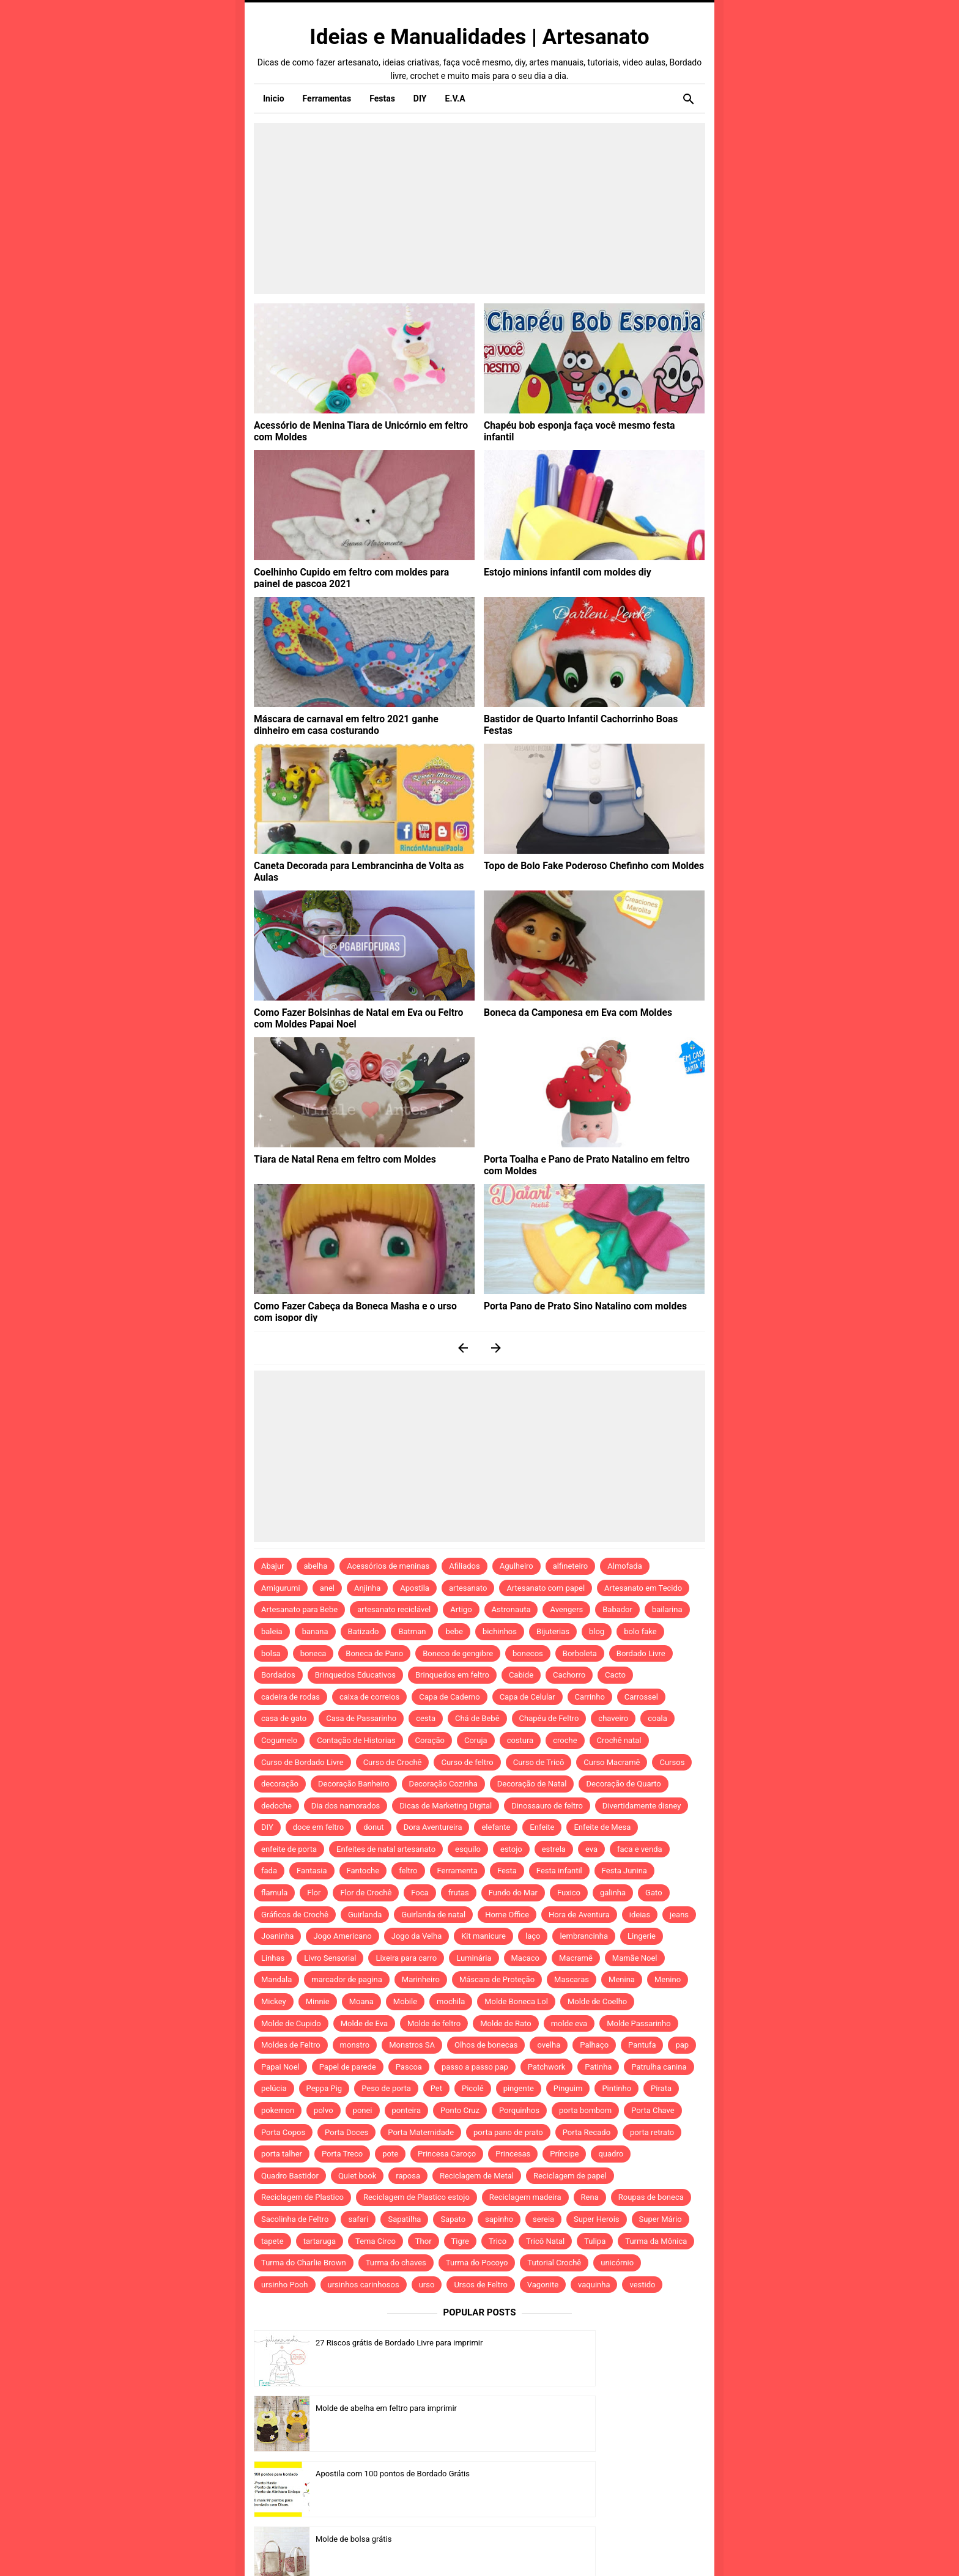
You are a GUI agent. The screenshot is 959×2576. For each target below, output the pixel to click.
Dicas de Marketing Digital (445, 1805)
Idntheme (630, 2550)
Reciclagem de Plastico (302, 2197)
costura (520, 1740)
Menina (622, 1979)
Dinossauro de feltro (547, 1805)
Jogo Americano (342, 1936)
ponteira (406, 2110)
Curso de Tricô (539, 1762)
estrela (554, 1849)
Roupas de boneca (651, 2197)
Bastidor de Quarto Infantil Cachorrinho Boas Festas (584, 718)
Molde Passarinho (638, 2023)
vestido (642, 2284)
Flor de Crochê (365, 1892)
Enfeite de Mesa (602, 1827)
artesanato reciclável (394, 1609)
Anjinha (367, 1588)
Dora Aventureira (433, 1827)
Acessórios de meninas (388, 1566)
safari (358, 2219)
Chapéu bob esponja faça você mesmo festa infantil (583, 424)
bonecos (528, 1653)
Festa (507, 1870)
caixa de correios (369, 1696)
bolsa (271, 1653)
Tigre (460, 2241)
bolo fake (640, 1631)
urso (427, 2284)
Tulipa (594, 2241)
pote (390, 2153)
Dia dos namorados (345, 1805)
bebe (453, 1631)
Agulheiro (516, 1566)
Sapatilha (404, 2219)
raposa (408, 2175)
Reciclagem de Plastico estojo (416, 2197)
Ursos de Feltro (480, 2284)
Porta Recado (586, 2132)
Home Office (507, 1914)
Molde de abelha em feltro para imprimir (616, 2342)
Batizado (363, 1631)
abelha (316, 1566)
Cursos (671, 1762)
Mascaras (571, 1979)
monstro (355, 2044)
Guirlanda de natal (433, 1914)
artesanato (468, 1588)
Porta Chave (653, 2110)
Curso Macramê (611, 1762)
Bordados (278, 1674)
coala (657, 1718)
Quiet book (357, 2175)
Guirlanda (365, 1914)
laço (532, 1936)
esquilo (468, 1849)
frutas (458, 1892)
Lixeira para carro (406, 1958)
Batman (412, 1631)
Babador (617, 1609)
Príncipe (564, 2153)
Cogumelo (279, 1740)
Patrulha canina (658, 2066)
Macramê (576, 1958)
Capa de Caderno (449, 1696)
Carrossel (641, 1696)
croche (565, 1740)
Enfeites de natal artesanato (385, 1849)
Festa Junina (624, 1870)
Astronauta (511, 1609)
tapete (272, 2241)
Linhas (272, 1958)
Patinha (598, 2066)
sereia (543, 2219)
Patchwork (547, 2066)
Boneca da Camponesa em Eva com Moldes (567, 1011)
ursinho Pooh (284, 2284)
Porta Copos (283, 2132)
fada (269, 1870)
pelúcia (274, 2088)
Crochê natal (619, 1740)
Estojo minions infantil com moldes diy (558, 571)
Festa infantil (559, 1870)
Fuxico (568, 1892)
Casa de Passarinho (361, 1718)
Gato (653, 1892)
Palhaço (594, 2044)
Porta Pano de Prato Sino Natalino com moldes (574, 1305)
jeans (679, 1914)
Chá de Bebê (477, 1718)
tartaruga (319, 2241)
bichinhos (500, 1631)
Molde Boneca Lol (516, 2001)
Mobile (405, 2001)
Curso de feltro (467, 1762)
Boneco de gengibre (458, 1653)
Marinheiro (421, 1979)
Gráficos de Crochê (294, 1914)
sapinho (499, 2219)
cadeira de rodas (290, 1696)
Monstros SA (412, 2044)
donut (373, 1827)
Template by (607, 2550)
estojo (511, 1849)
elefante (495, 1827)
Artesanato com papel (545, 1588)
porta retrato (652, 2132)
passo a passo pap (475, 2066)
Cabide (521, 1674)
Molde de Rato (505, 2023)
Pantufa (642, 2044)
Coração (430, 1740)
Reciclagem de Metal (477, 2175)
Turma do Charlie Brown (303, 2262)
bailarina (667, 1609)
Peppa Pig (324, 2088)
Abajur (272, 1566)
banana (315, 1631)
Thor (423, 2241)
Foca (419, 1892)
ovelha (548, 2044)
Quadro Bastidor (290, 2175)
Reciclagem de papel (570, 2175)
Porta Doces (346, 2132)
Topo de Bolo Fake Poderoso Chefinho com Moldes (581, 865)
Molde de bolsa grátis (583, 2408)
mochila (451, 2001)
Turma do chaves (396, 2262)
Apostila (414, 1588)
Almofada (624, 1566)
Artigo (461, 1609)
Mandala (276, 1979)
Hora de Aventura (579, 1914)
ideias (639, 1914)
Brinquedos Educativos (355, 1674)
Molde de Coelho (597, 2001)
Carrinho (590, 1696)
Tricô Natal (545, 2241)
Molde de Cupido (291, 2023)
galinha (613, 1892)
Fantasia (312, 1870)
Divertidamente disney (641, 1805)
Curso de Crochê (392, 1762)
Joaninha (277, 1936)
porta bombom (585, 2110)
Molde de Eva (364, 2023)
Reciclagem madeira (525, 2197)
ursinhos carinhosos (363, 2284)
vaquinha (594, 2284)
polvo (323, 2110)
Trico (497, 2241)
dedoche (276, 1805)
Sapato (452, 2219)
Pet (436, 2088)
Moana (361, 2001)
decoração (279, 1783)
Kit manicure (483, 1936)
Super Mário (660, 2219)
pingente (518, 2088)
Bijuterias (552, 1631)
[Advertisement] (479, 208)
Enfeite (542, 1827)
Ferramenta (457, 1870)
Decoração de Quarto (623, 1783)
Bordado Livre (640, 1653)
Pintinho (616, 2088)
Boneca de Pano (374, 1653)
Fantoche (363, 1870)
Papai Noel (280, 2066)
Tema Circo (375, 2241)
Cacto (615, 1674)
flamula (274, 1892)
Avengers (566, 1609)
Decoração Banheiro (354, 1783)
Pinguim (568, 2088)
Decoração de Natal (532, 1783)
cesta (425, 1718)
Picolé (473, 2088)
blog (596, 1631)
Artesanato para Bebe (299, 1609)
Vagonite (542, 2284)
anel (327, 1588)
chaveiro (613, 1718)
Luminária (473, 1958)
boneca (313, 1653)
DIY (267, 1827)
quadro (610, 2153)
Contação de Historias (356, 1740)
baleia (272, 1631)
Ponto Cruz (460, 2110)
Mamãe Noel (634, 1958)
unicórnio (617, 2262)
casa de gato (283, 1718)
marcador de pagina (346, 1979)
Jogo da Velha (416, 1936)
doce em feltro (318, 1827)
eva (591, 1849)
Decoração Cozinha (443, 1783)
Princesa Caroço (447, 2153)
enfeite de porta (289, 1849)
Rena (590, 2197)
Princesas (512, 2153)
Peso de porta (386, 2088)
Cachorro (569, 1674)
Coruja (475, 1740)
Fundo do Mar (513, 1892)
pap (682, 2044)
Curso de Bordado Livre (302, 1762)
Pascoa (409, 2066)
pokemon (277, 2110)
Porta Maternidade (421, 2132)
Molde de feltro (434, 2023)
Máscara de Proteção (497, 1979)
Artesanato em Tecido (643, 1588)
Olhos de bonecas (485, 2044)
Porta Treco (342, 2153)
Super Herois (596, 2219)
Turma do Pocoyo (477, 2262)
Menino (667, 1979)
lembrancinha (584, 1936)
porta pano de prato (508, 2132)
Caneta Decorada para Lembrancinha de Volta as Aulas (359, 865)
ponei (362, 2110)
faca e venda (639, 1849)
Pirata (661, 2088)
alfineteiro (570, 1566)
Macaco (525, 1958)
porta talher (281, 2153)
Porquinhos (519, 2110)
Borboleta (580, 1653)
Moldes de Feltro (290, 2044)
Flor (313, 1892)
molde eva (569, 2023)
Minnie (318, 2001)
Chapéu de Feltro (549, 1718)
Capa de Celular (527, 1696)
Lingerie (642, 1936)
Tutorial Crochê (554, 2262)
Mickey (273, 2001)
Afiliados (464, 1566)
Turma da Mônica (656, 2241)
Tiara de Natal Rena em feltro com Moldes (334, 1158)
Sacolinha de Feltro (294, 2219)
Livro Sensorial (330, 1958)
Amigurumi (280, 1588)
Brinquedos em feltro (452, 1674)
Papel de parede (347, 2066)
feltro (408, 1870)
